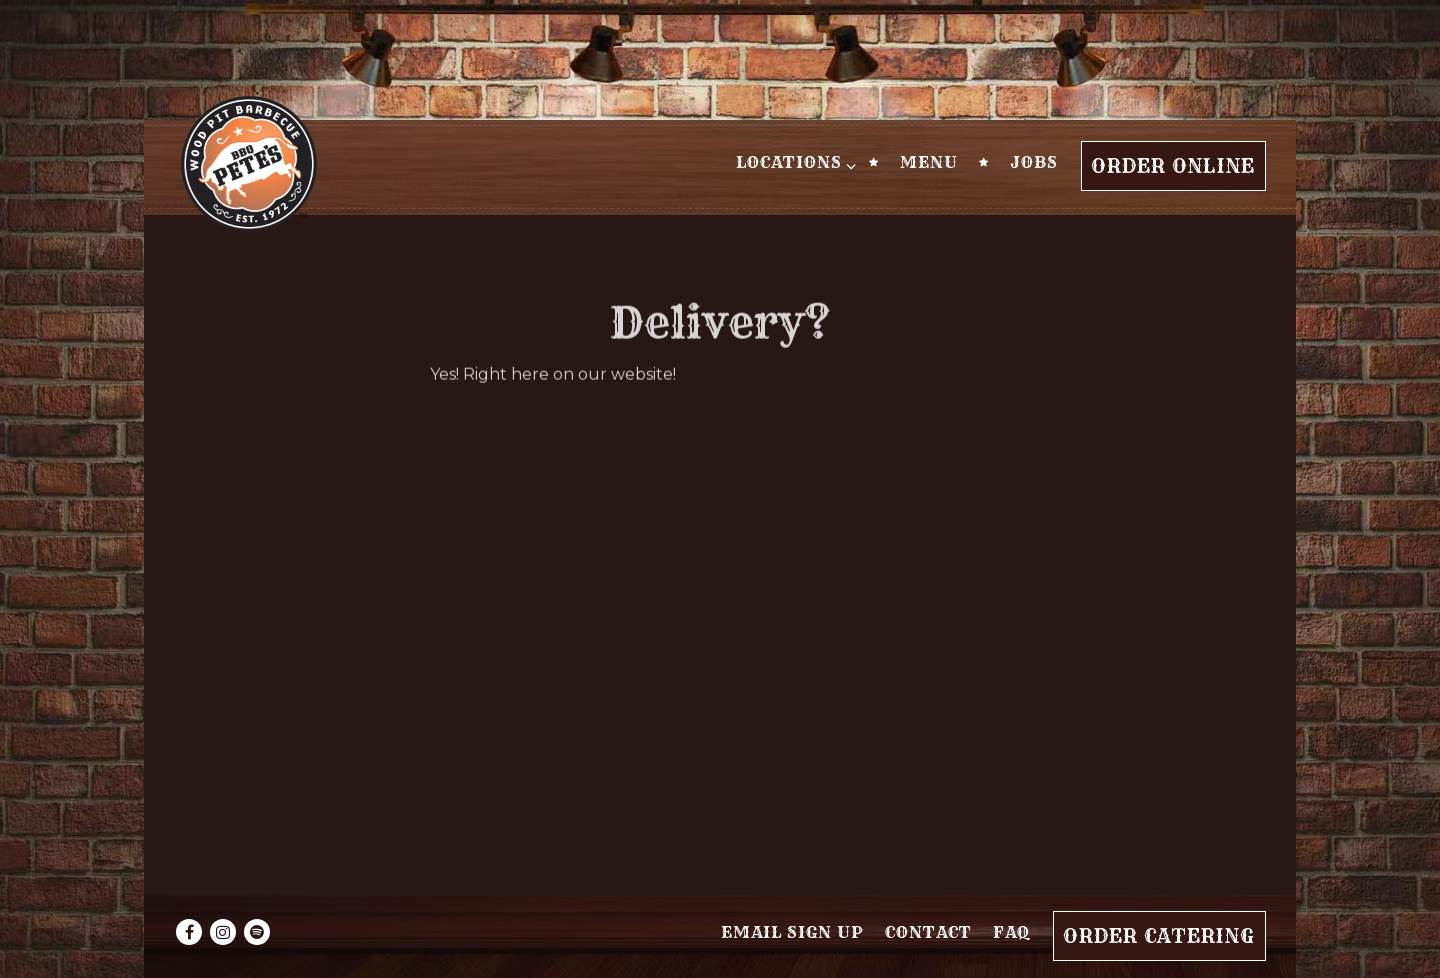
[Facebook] (189, 932)
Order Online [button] (1173, 166)
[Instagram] (223, 932)
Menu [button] (929, 162)
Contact (928, 932)
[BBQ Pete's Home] (249, 163)
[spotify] (257, 932)
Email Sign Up (792, 932)
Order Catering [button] (1159, 936)
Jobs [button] (1034, 162)
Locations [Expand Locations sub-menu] (792, 161)
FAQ (1011, 932)
